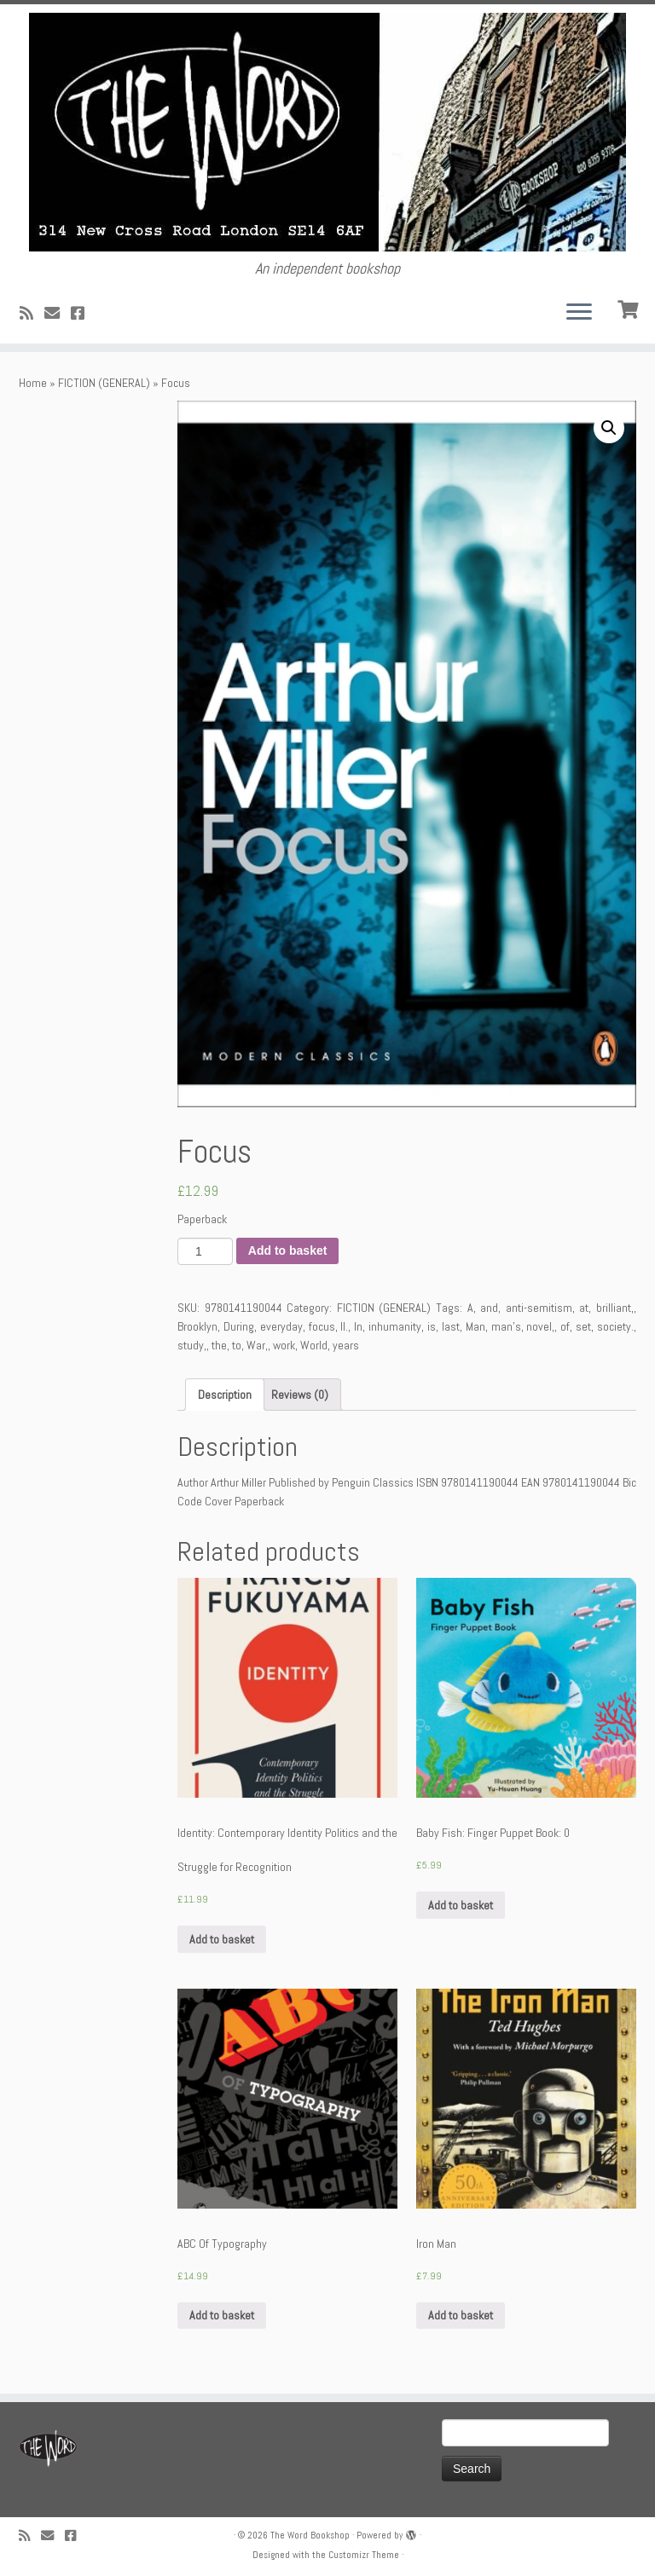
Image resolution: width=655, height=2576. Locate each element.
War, (257, 1345)
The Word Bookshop (310, 2535)
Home (33, 382)
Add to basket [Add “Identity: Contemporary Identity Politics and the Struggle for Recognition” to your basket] (221, 1939)
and (489, 1307)
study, (191, 1345)
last (451, 1326)
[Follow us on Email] (57, 313)
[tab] (224, 1394)
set (583, 1326)
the (219, 1345)
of (565, 1326)
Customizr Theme (363, 2555)
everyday (281, 1326)
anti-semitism (539, 1307)
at (583, 1307)
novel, (540, 1326)
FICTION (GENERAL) (104, 382)
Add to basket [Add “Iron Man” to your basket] (460, 2315)
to (236, 1345)
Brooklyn (197, 1326)
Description (225, 1394)
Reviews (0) (299, 1394)
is (431, 1326)
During (238, 1326)
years (346, 1345)
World (314, 1345)
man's (506, 1326)
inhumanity (394, 1326)
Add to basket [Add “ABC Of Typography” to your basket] (221, 2315)
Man (475, 1326)
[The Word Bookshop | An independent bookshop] (327, 132)
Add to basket (288, 1250)
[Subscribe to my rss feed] (32, 313)
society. (615, 1326)
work (284, 1345)
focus (322, 1326)
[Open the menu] (579, 313)
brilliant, (615, 1307)
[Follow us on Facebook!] (83, 313)
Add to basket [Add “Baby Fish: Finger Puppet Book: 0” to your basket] (460, 1905)
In (358, 1326)
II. (344, 1326)
